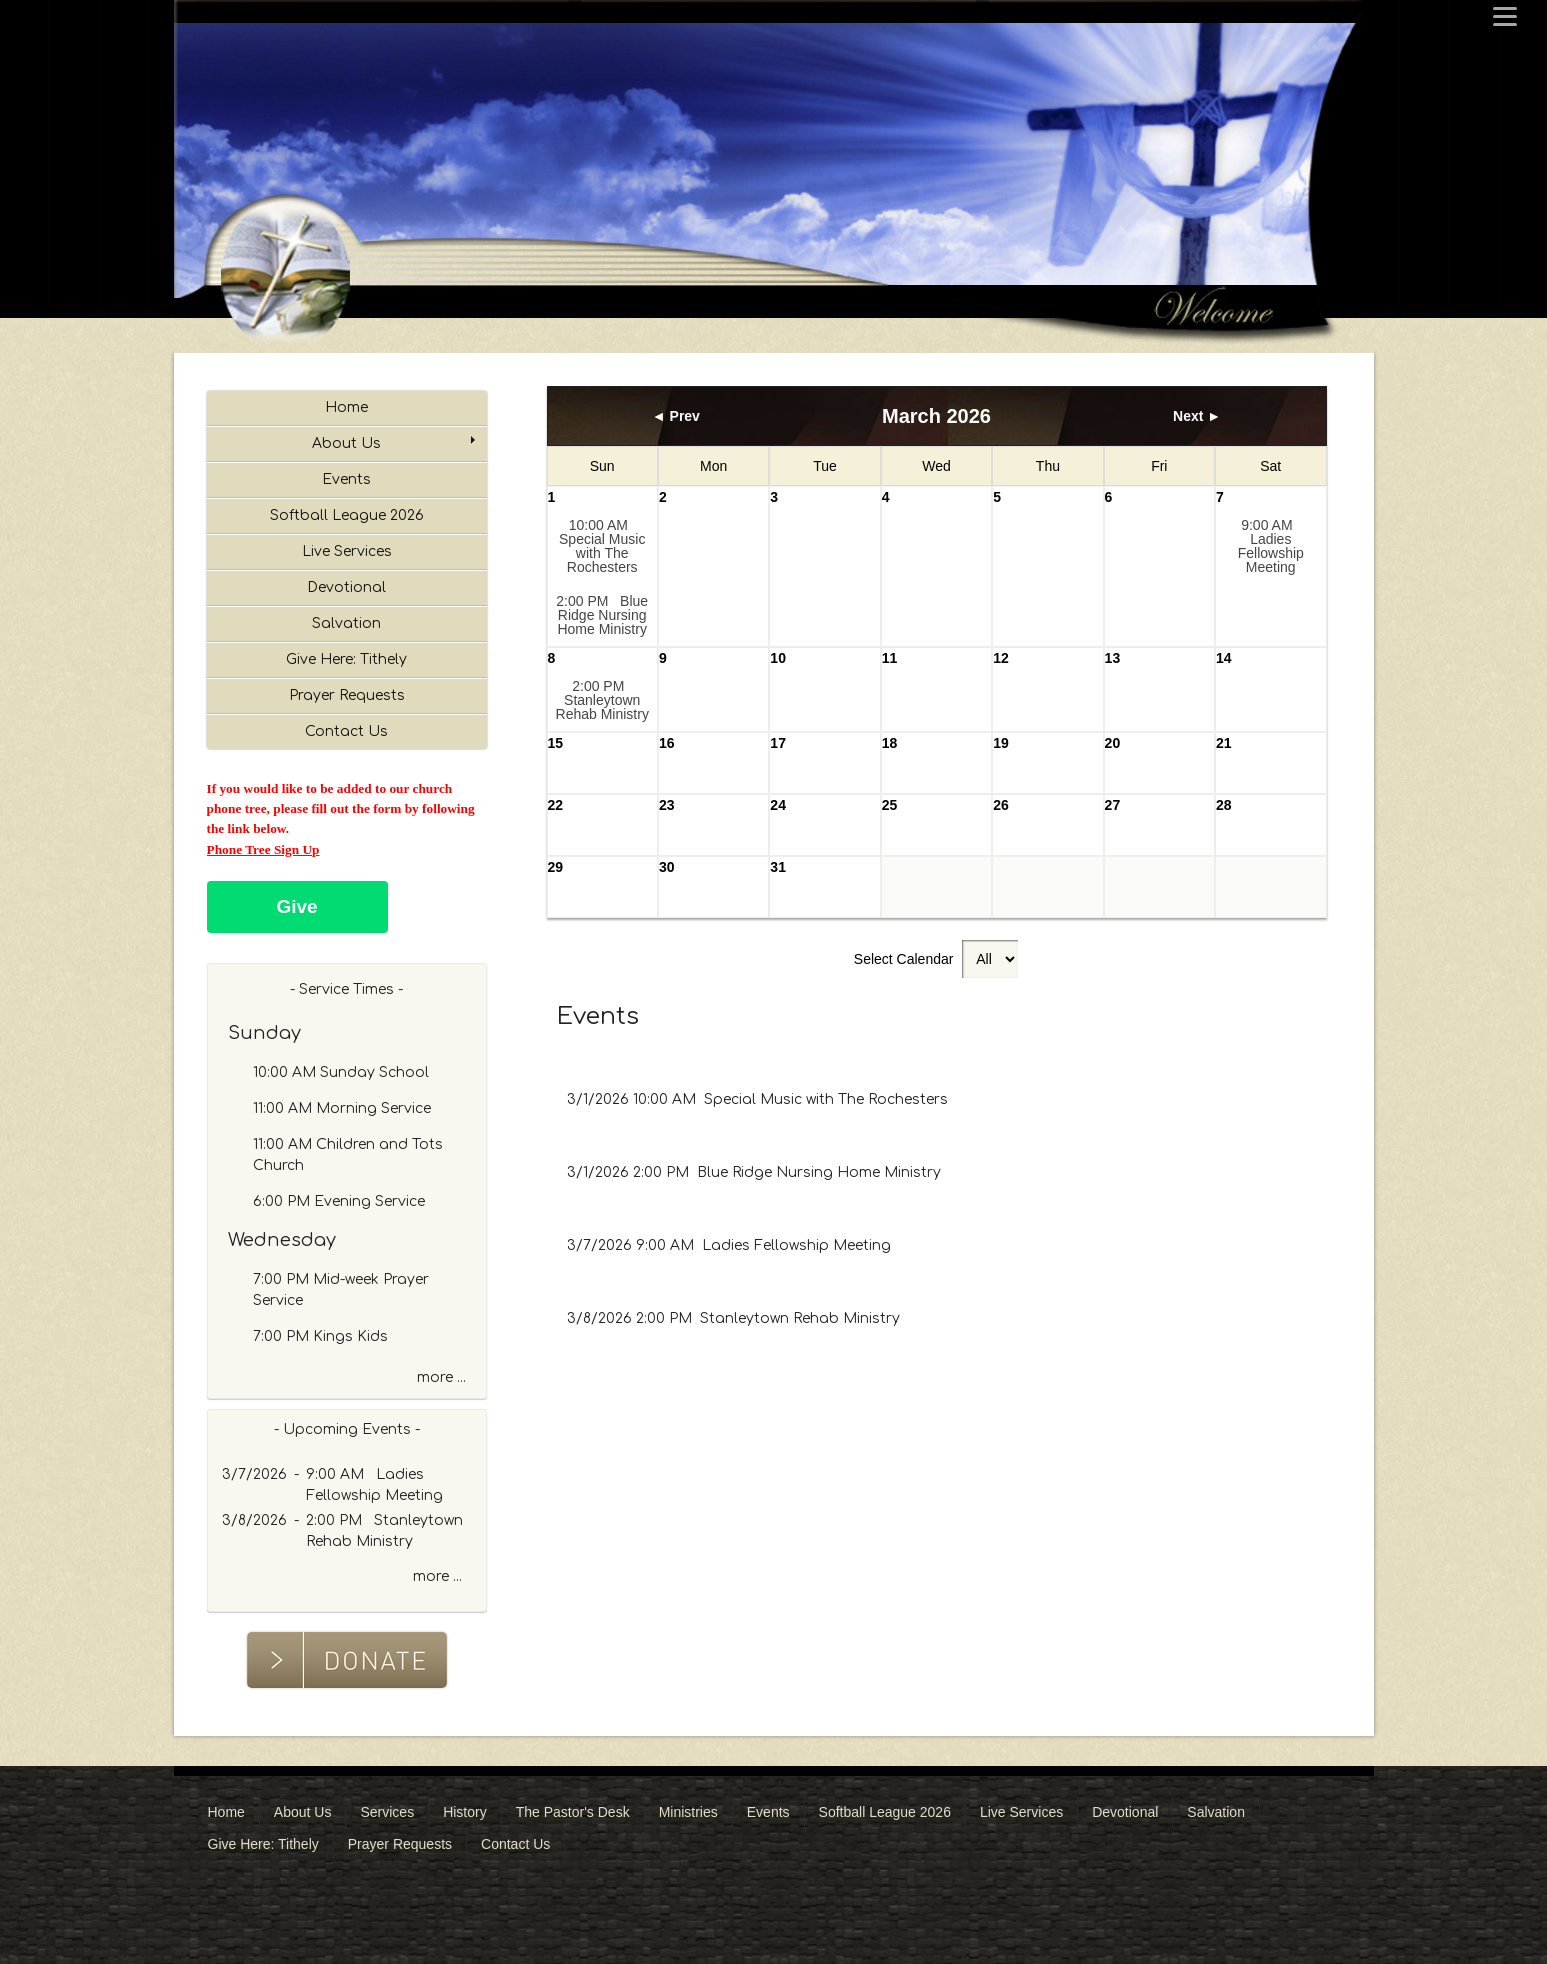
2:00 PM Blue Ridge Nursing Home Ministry (602, 615)
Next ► (1197, 416)
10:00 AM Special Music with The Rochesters (602, 546)
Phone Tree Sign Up (263, 849)
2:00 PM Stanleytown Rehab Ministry (602, 700)
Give (297, 906)
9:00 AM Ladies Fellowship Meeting (1271, 546)
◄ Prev (676, 416)
